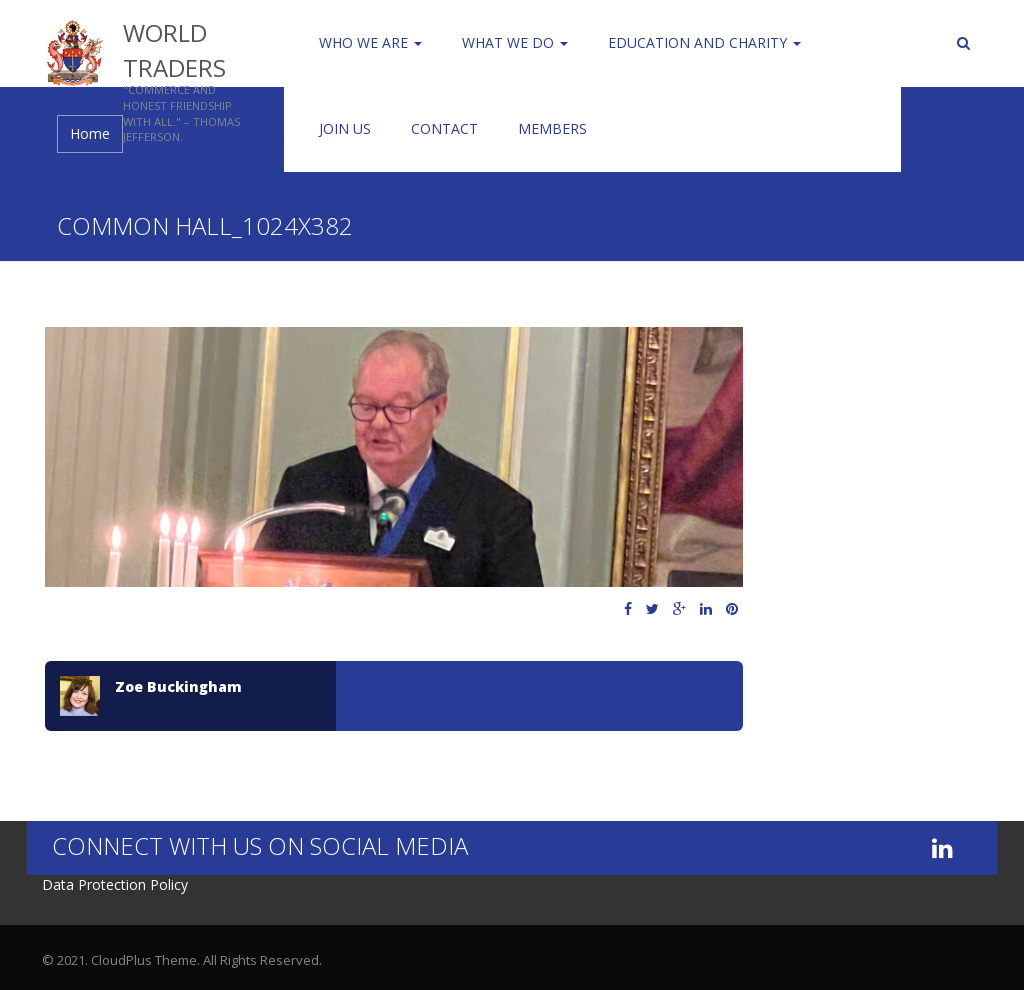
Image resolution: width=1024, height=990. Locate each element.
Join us (345, 128)
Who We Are (370, 42)
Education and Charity (704, 42)
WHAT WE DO (515, 42)
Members (552, 128)
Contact (444, 128)
